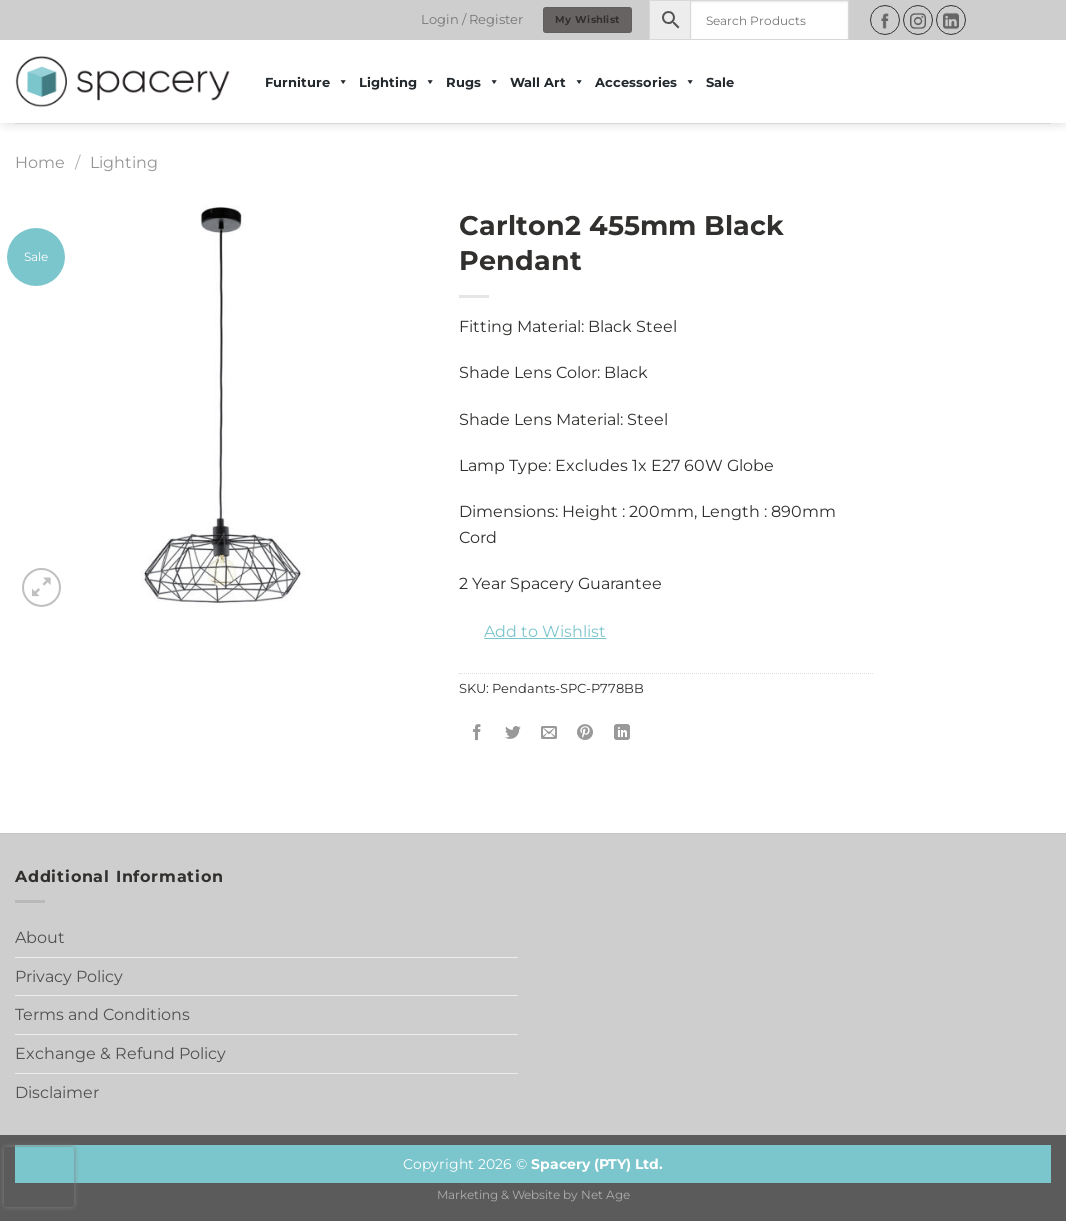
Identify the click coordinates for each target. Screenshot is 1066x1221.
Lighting (397, 82)
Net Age (605, 1195)
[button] (532, 632)
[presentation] (39, 1177)
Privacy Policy (69, 976)
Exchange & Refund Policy (120, 1053)
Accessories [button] (645, 82)
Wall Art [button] (547, 82)
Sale (720, 82)
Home (40, 162)
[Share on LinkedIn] (621, 733)
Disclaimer (57, 1092)
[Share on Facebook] (477, 733)
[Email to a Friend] (549, 733)
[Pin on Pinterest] (585, 733)
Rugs (473, 82)
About (40, 937)
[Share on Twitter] (513, 733)
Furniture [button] (307, 82)
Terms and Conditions (102, 1014)
